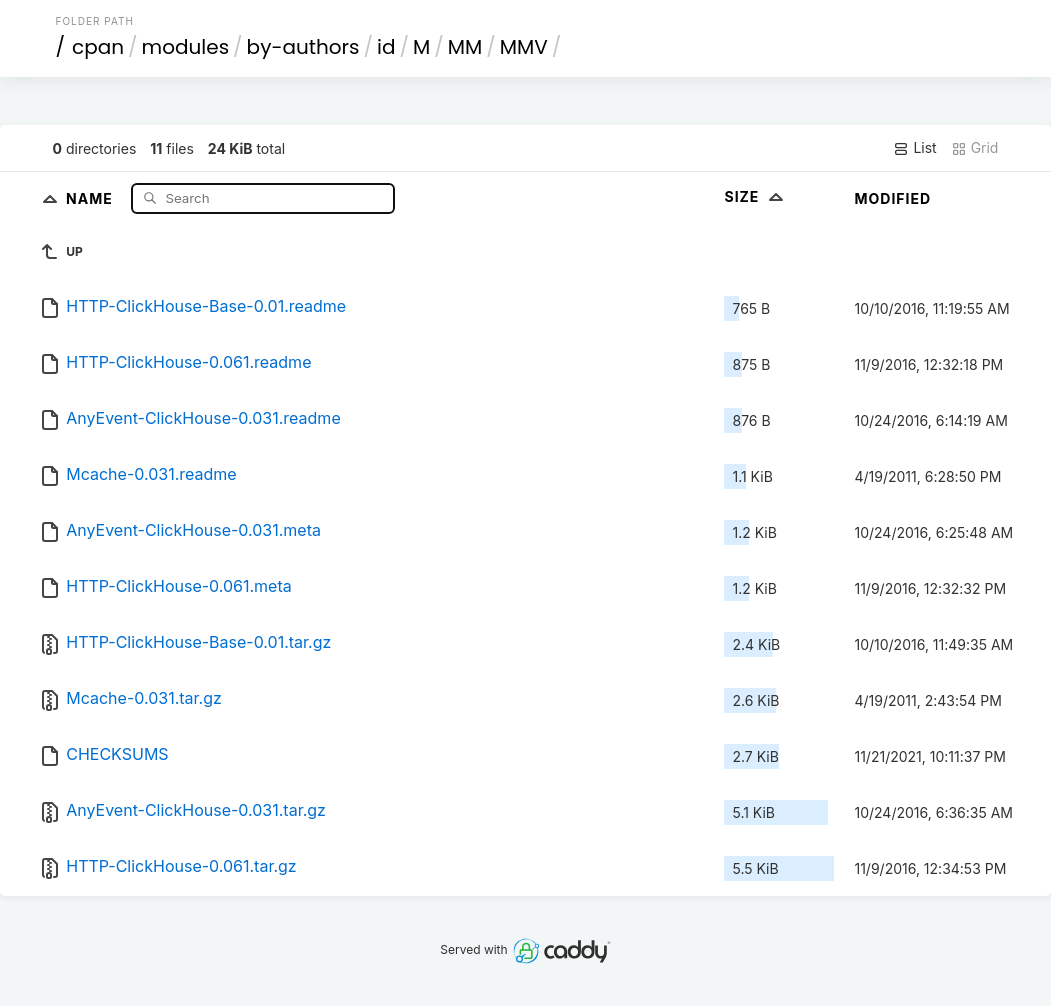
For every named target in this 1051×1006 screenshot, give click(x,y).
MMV (524, 47)
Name (91, 197)
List (914, 148)
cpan (98, 47)
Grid (975, 148)
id (386, 47)
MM (465, 47)
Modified (892, 198)
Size (755, 196)
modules (185, 47)
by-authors (303, 47)
